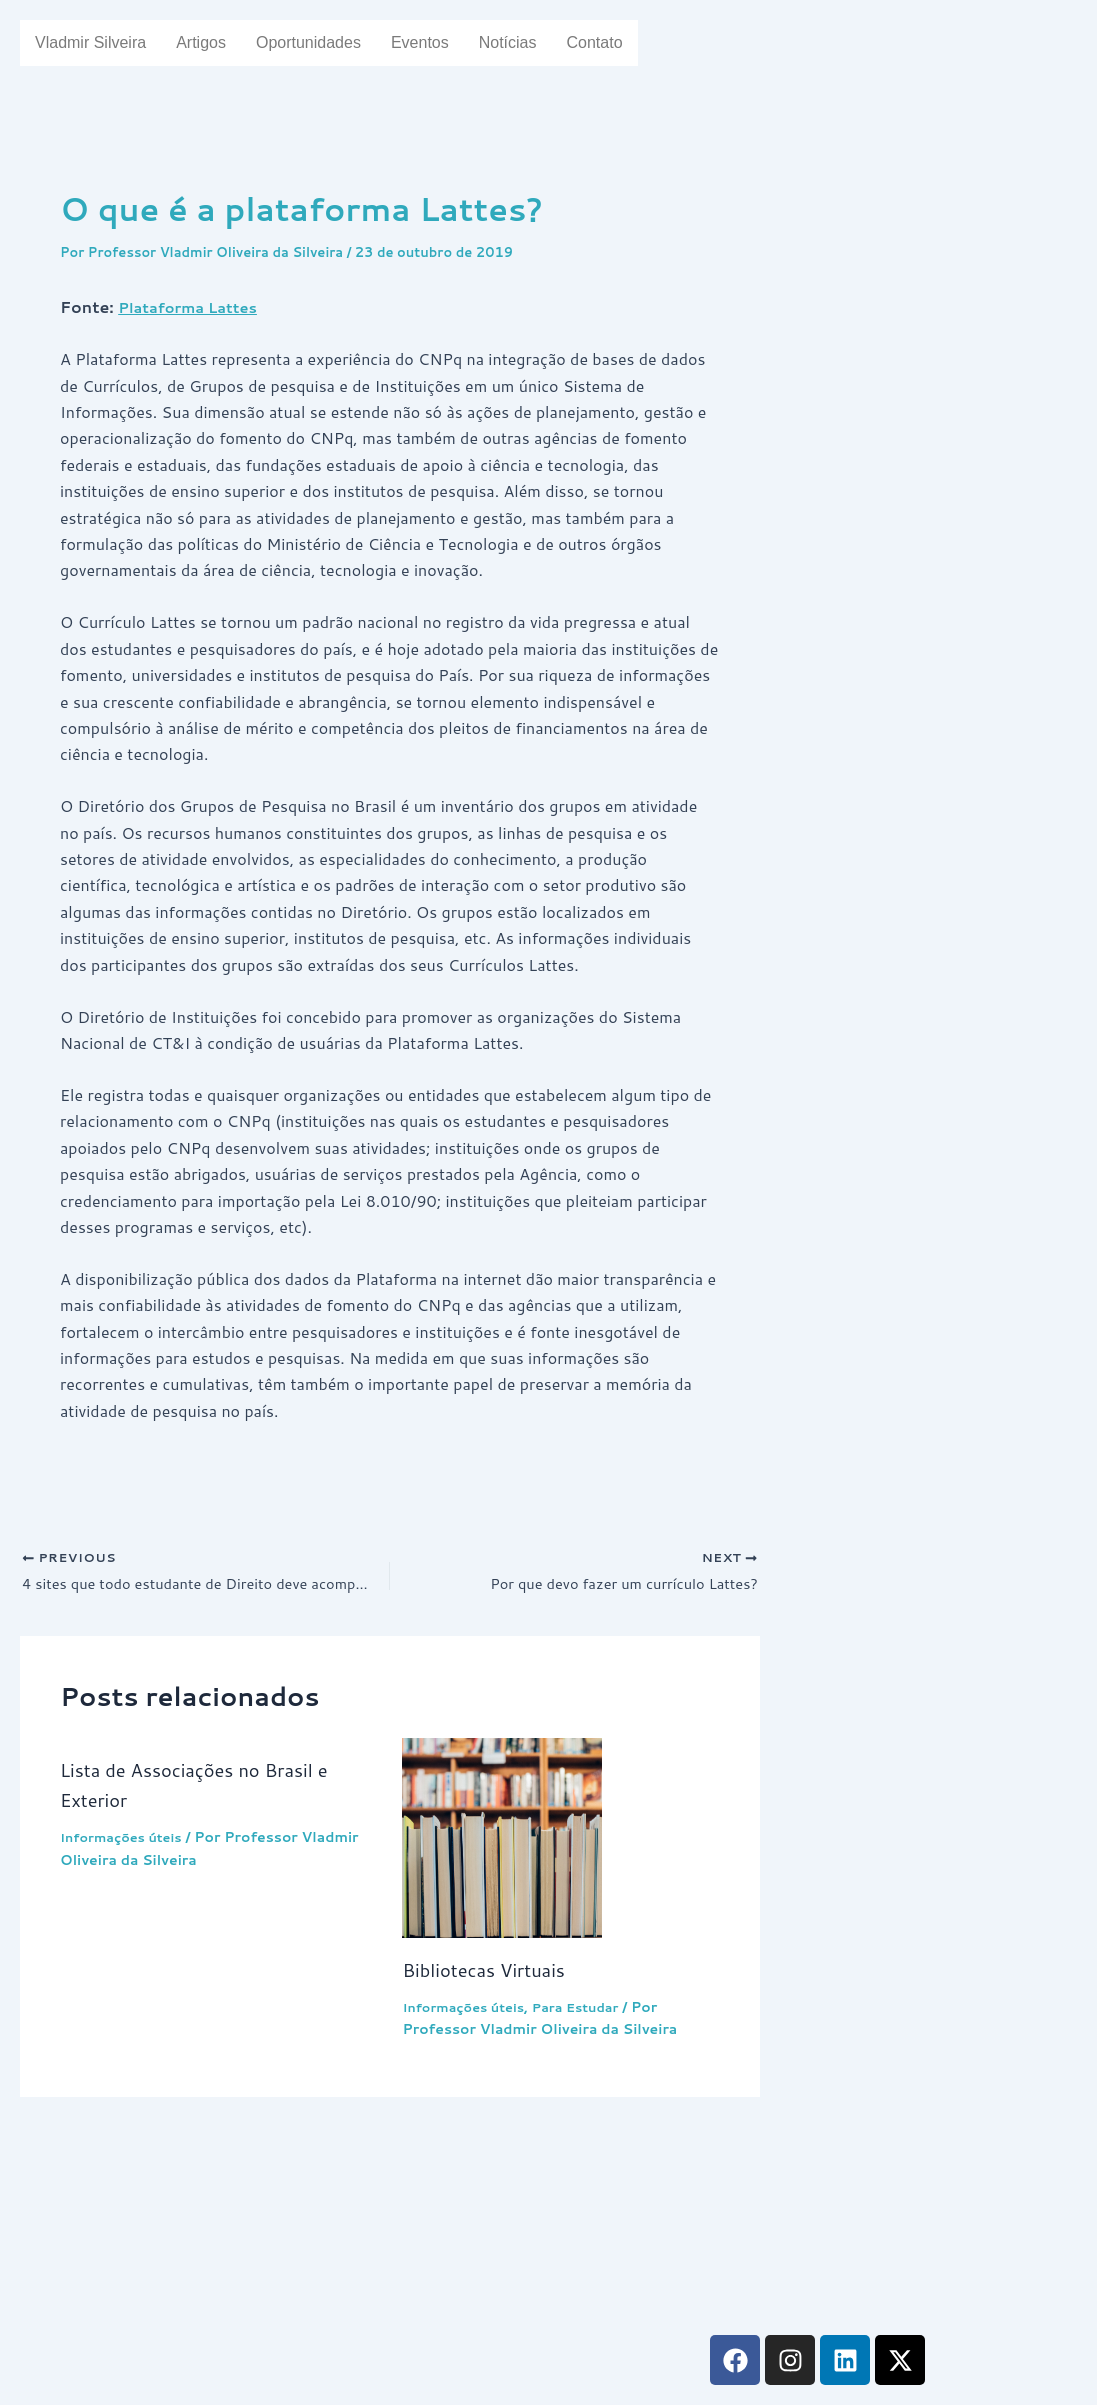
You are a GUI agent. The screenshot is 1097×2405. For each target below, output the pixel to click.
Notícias (538, 42)
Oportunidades (328, 42)
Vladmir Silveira (95, 42)
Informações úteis (127, 1841)
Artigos (213, 42)
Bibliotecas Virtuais (491, 1973)
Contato (629, 42)
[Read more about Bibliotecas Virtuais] (560, 1842)
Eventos (446, 42)
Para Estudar (591, 2011)
